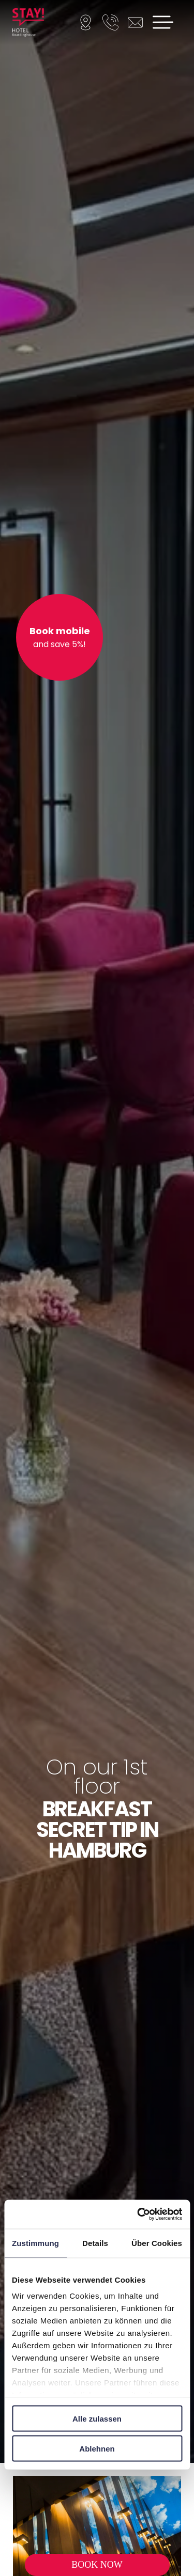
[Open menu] (163, 22)
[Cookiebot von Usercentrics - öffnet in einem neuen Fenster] (138, 2214)
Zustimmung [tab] (35, 2242)
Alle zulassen (97, 2418)
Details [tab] (95, 2242)
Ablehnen (96, 2448)
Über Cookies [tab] (156, 2242)
